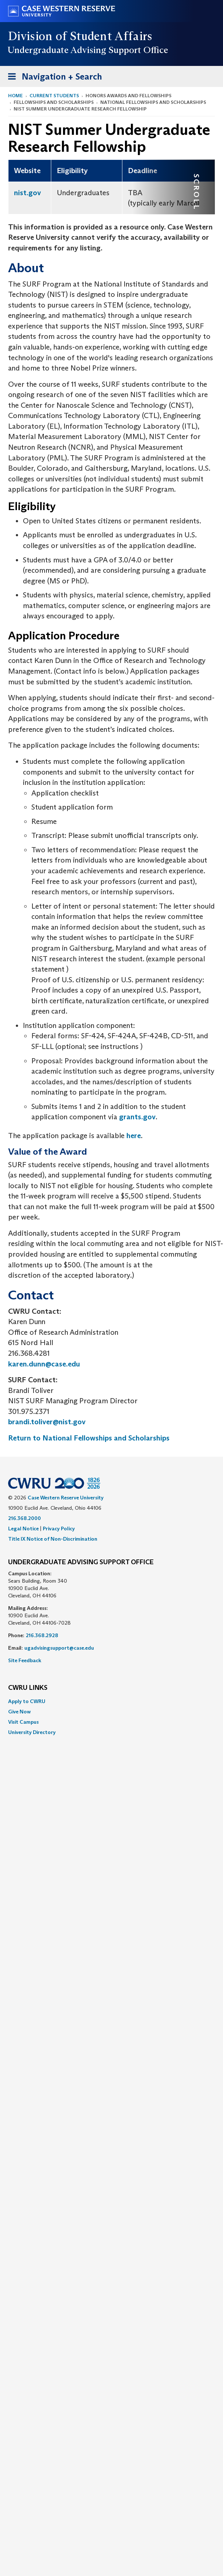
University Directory (32, 1732)
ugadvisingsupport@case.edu (59, 1648)
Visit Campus (23, 1722)
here (133, 1135)
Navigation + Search (52, 78)
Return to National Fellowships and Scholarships (89, 1437)
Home (15, 95)
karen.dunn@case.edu (44, 1363)
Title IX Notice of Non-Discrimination (52, 1539)
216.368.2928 (42, 1635)
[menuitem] (111, 1701)
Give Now (19, 1711)
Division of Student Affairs (80, 36)
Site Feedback (24, 1660)
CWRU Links (28, 1688)
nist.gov (27, 192)
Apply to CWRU (26, 1701)
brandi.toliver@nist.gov (47, 1421)
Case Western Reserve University (66, 1497)
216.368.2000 (24, 1518)
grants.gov (137, 1116)
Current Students (54, 95)
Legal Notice (23, 1528)
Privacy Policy (59, 1528)
